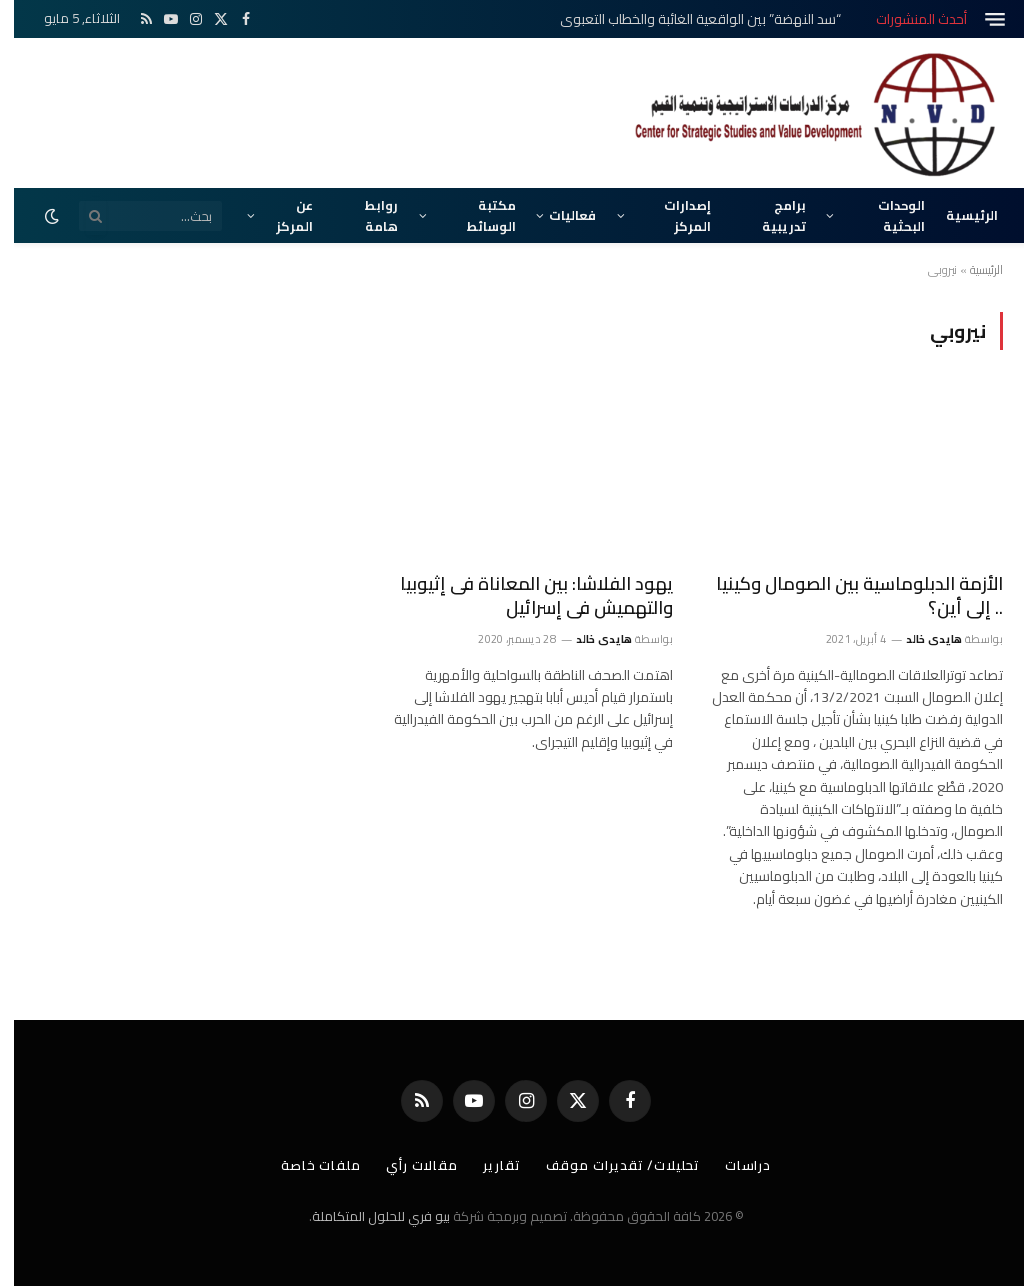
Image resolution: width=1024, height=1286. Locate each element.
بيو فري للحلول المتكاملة (367, 1216)
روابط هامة (367, 215)
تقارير (487, 1165)
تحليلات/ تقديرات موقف (609, 1165)
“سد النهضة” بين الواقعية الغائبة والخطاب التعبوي (686, 19)
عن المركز (280, 215)
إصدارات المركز (673, 215)
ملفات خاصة (307, 1165)
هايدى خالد (920, 639)
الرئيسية (958, 215)
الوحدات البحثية (887, 215)
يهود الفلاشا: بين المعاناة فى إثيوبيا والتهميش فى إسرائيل (522, 596)
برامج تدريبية (770, 215)
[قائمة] (981, 19)
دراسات (734, 1165)
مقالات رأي (408, 1165)
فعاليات (558, 215)
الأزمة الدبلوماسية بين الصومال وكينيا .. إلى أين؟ (845, 596)
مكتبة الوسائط (477, 215)
